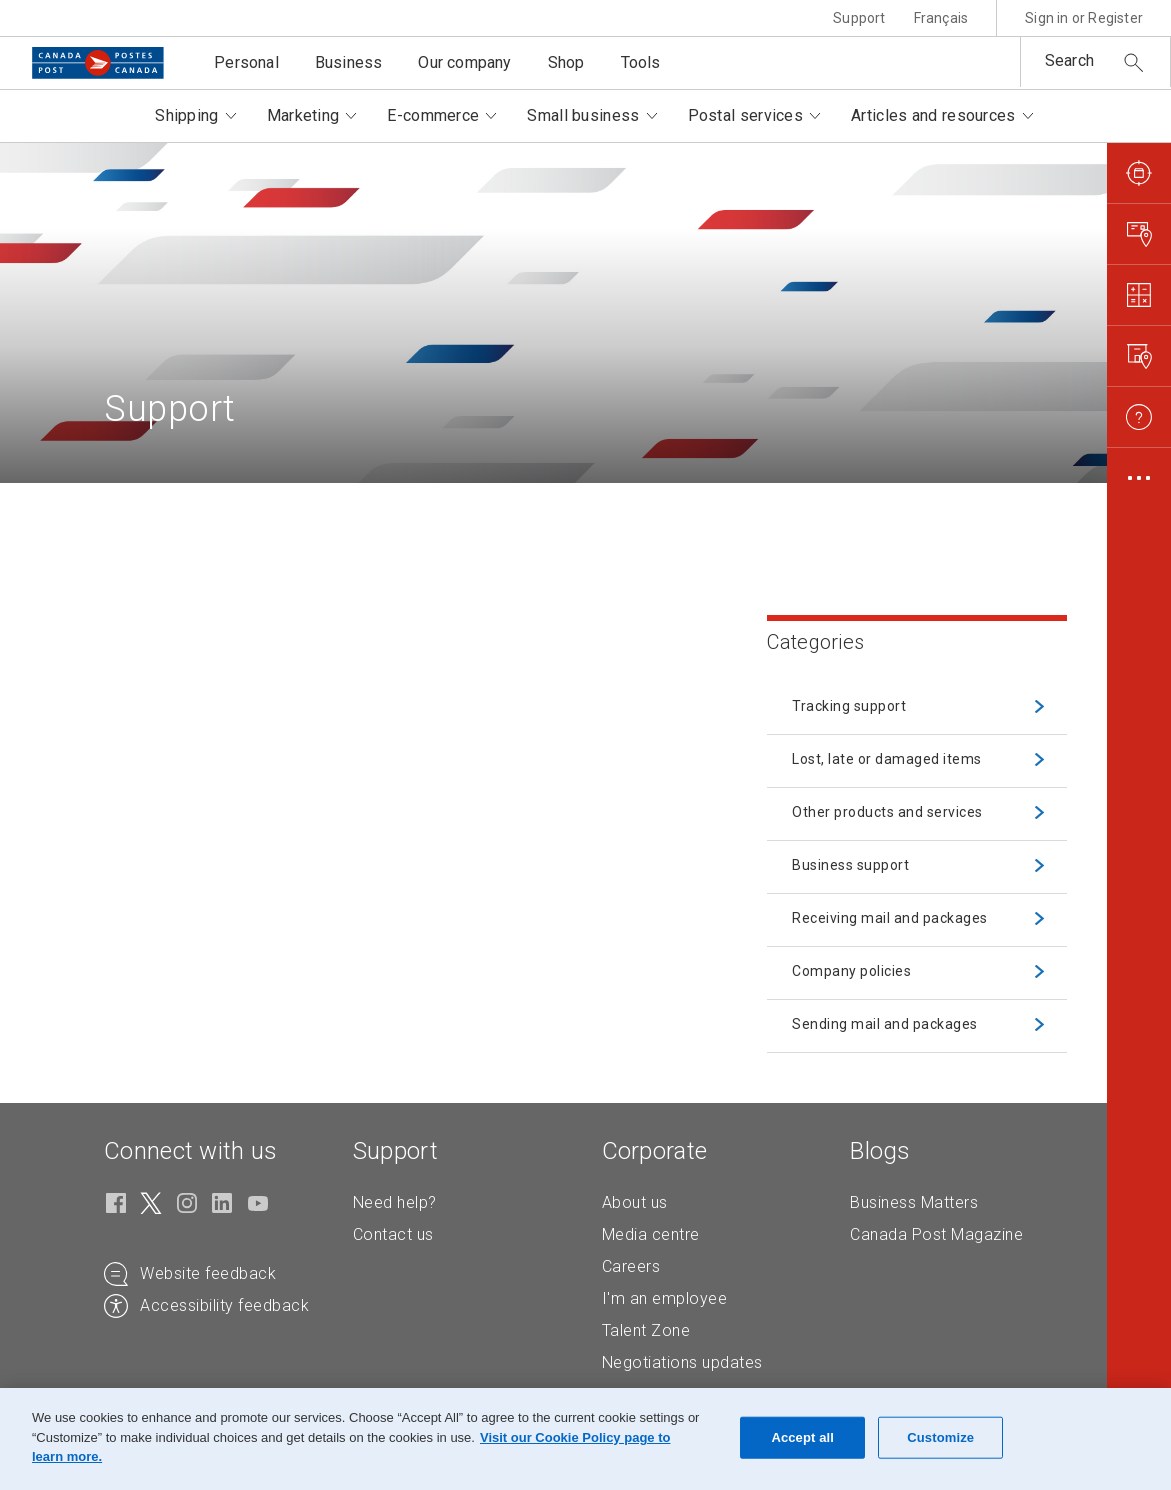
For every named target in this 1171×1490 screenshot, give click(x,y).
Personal (246, 62)
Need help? (395, 1202)
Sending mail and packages (885, 1024)
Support (859, 18)
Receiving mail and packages (890, 918)
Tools (641, 62)
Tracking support (849, 706)
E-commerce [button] (433, 115)
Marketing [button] (303, 115)
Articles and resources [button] (933, 115)
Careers (631, 1266)
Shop (566, 62)
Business (349, 62)
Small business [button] (583, 115)
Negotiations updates (682, 1362)
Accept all (802, 1437)
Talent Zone (646, 1330)
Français (941, 18)
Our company (464, 62)
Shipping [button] (186, 115)
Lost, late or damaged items (887, 759)
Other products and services (887, 812)
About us (635, 1202)
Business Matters (914, 1202)
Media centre (651, 1234)
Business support (850, 865)
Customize (940, 1437)
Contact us (393, 1234)
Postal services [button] (746, 115)
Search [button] (1069, 60)
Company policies (851, 971)
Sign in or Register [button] (1084, 18)
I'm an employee (665, 1298)
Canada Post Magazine (936, 1234)
